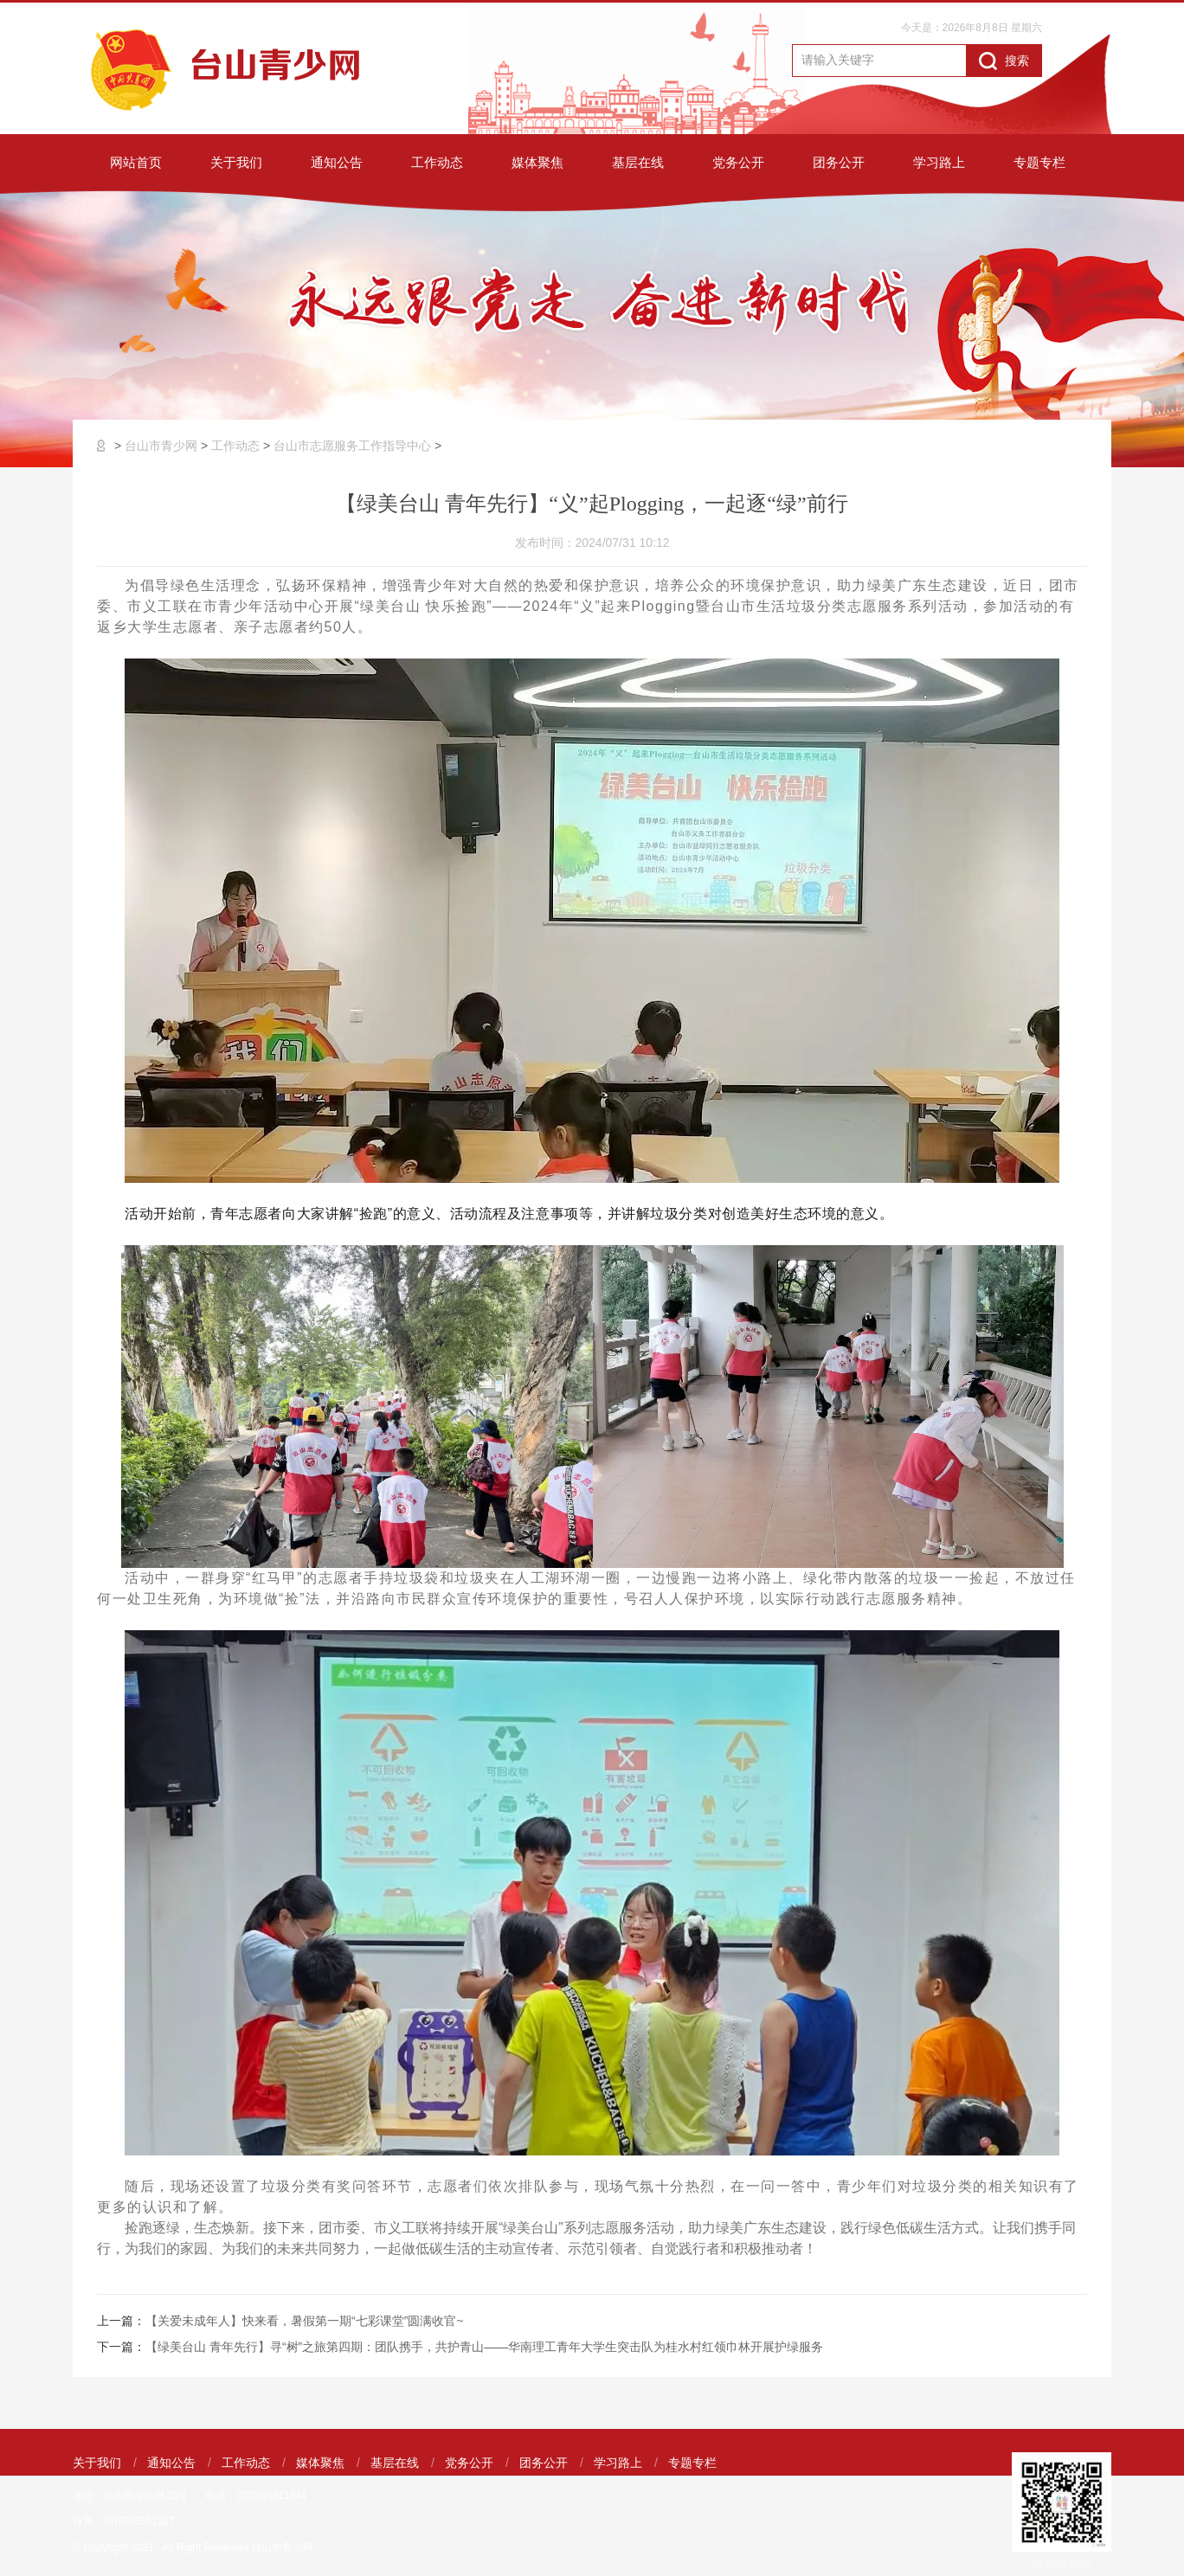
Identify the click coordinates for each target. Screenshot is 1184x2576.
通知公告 (337, 162)
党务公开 (738, 162)
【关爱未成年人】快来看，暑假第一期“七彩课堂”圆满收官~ (304, 2321)
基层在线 (638, 162)
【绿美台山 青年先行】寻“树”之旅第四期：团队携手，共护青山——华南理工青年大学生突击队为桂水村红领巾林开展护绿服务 (484, 2347)
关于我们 (236, 162)
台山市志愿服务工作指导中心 (352, 446)
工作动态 (437, 162)
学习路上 (939, 162)
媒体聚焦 (537, 162)
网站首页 (136, 162)
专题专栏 (1039, 162)
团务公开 (839, 162)
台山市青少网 (161, 446)
